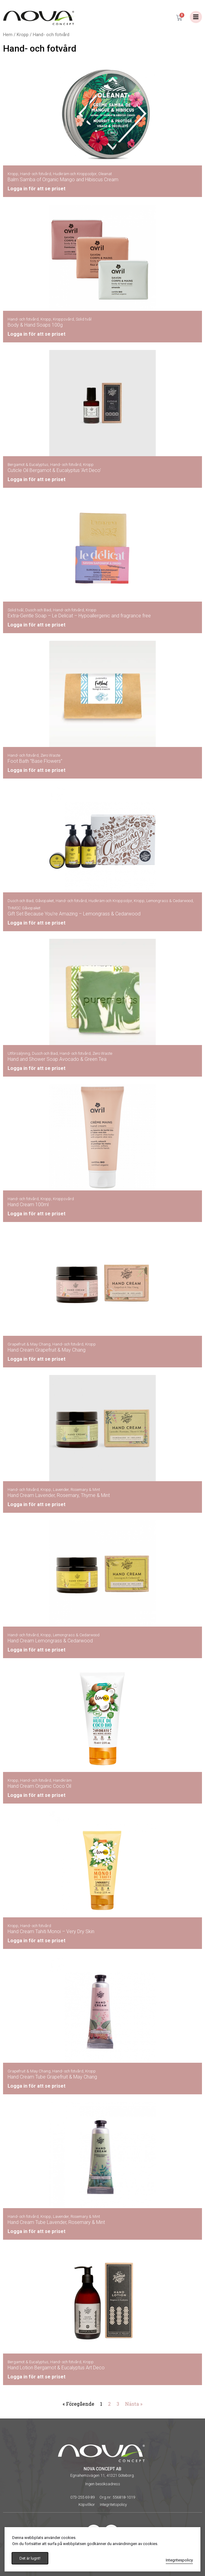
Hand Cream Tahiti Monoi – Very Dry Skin (51, 1931)
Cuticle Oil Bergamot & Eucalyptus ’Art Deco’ (54, 470)
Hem (7, 34)
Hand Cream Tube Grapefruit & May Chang (52, 2077)
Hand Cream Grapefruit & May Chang (46, 1350)
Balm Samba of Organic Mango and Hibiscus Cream (63, 179)
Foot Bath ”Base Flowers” (35, 761)
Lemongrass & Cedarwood (169, 900)
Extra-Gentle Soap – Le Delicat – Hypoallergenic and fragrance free (79, 616)
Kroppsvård (63, 319)
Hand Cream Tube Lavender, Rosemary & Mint (56, 2222)
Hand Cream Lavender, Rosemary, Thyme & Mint (59, 1495)
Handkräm (62, 1780)
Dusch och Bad (38, 610)
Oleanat (105, 173)
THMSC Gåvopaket (24, 908)
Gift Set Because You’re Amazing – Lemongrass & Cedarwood (74, 914)
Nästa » (133, 2404)
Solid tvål (84, 319)
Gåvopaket (44, 900)
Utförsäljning (19, 1053)
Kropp (23, 34)
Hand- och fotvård (35, 173)
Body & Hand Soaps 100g (35, 325)
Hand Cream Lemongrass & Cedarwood (50, 1641)
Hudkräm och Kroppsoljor (74, 173)
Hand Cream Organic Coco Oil (39, 1786)
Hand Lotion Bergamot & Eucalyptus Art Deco (56, 2368)
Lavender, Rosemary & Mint (76, 1489)
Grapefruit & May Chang (29, 1344)
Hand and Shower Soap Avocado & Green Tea (57, 1059)
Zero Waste (50, 755)
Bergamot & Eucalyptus (28, 464)
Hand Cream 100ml (28, 1204)
